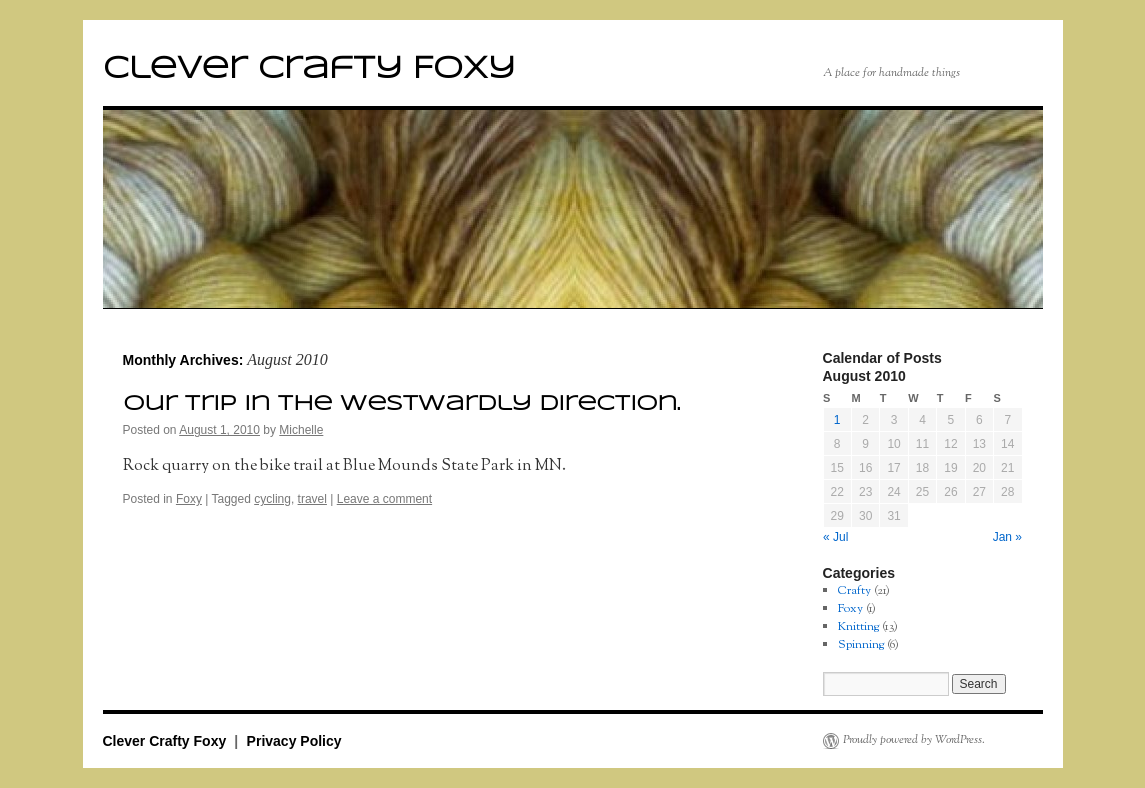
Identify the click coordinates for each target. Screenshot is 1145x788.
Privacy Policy (294, 741)
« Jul (835, 537)
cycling (272, 499)
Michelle (301, 430)
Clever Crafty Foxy (309, 69)
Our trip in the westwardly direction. (401, 404)
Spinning (861, 644)
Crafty (854, 590)
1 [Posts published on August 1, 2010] (837, 420)
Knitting (858, 626)
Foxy (189, 499)
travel (312, 499)
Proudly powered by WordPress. (914, 741)
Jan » (1007, 537)
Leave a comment (384, 499)
